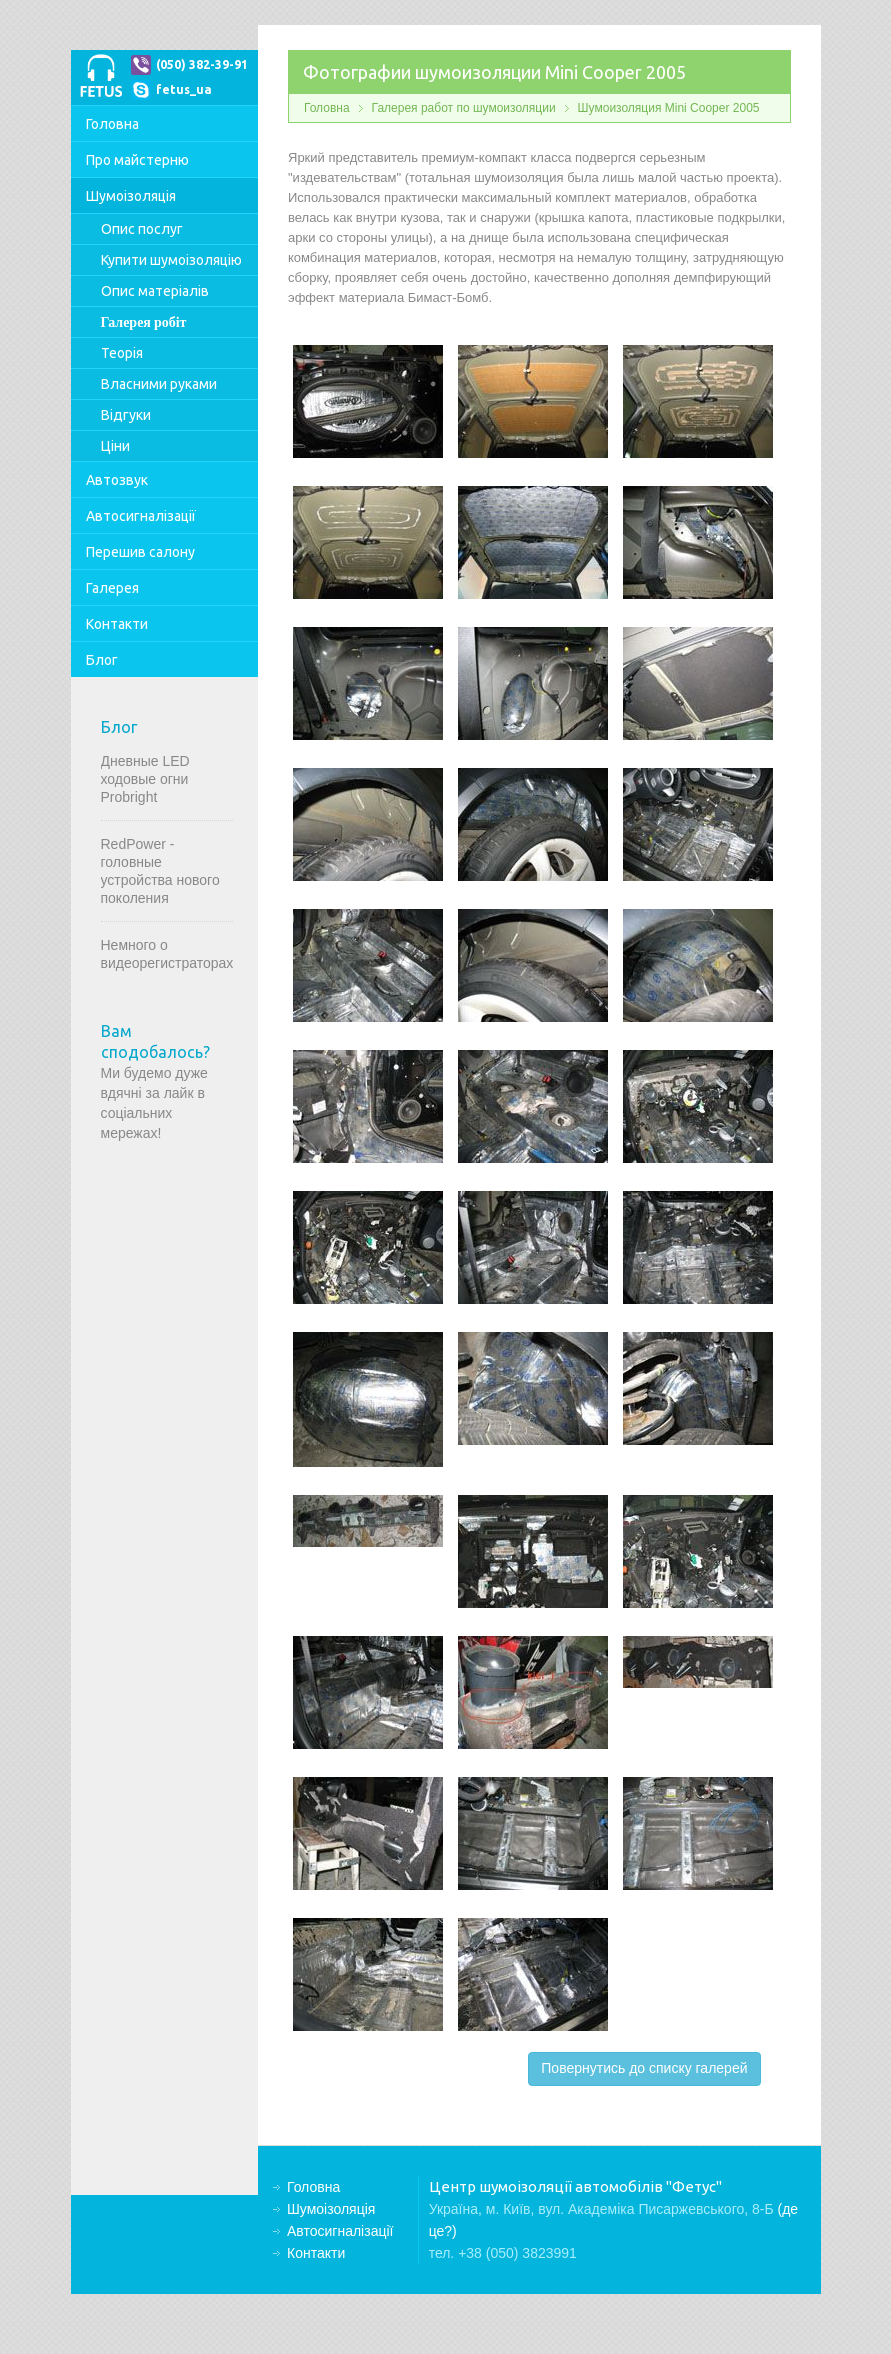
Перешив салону (140, 552)
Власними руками (159, 384)
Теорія (122, 353)
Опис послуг (142, 229)
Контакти (117, 624)
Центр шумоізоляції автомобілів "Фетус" (101, 74)
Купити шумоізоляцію (171, 260)
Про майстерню (137, 160)
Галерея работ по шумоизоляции (464, 108)
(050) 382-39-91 (202, 64)
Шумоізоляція (131, 196)
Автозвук (117, 480)
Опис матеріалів (155, 291)
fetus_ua (184, 89)
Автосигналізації (141, 516)
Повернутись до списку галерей (644, 2068)
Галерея (112, 588)
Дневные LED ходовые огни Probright (145, 779)
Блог (102, 660)
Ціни (115, 446)
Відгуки (126, 415)
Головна (112, 124)
